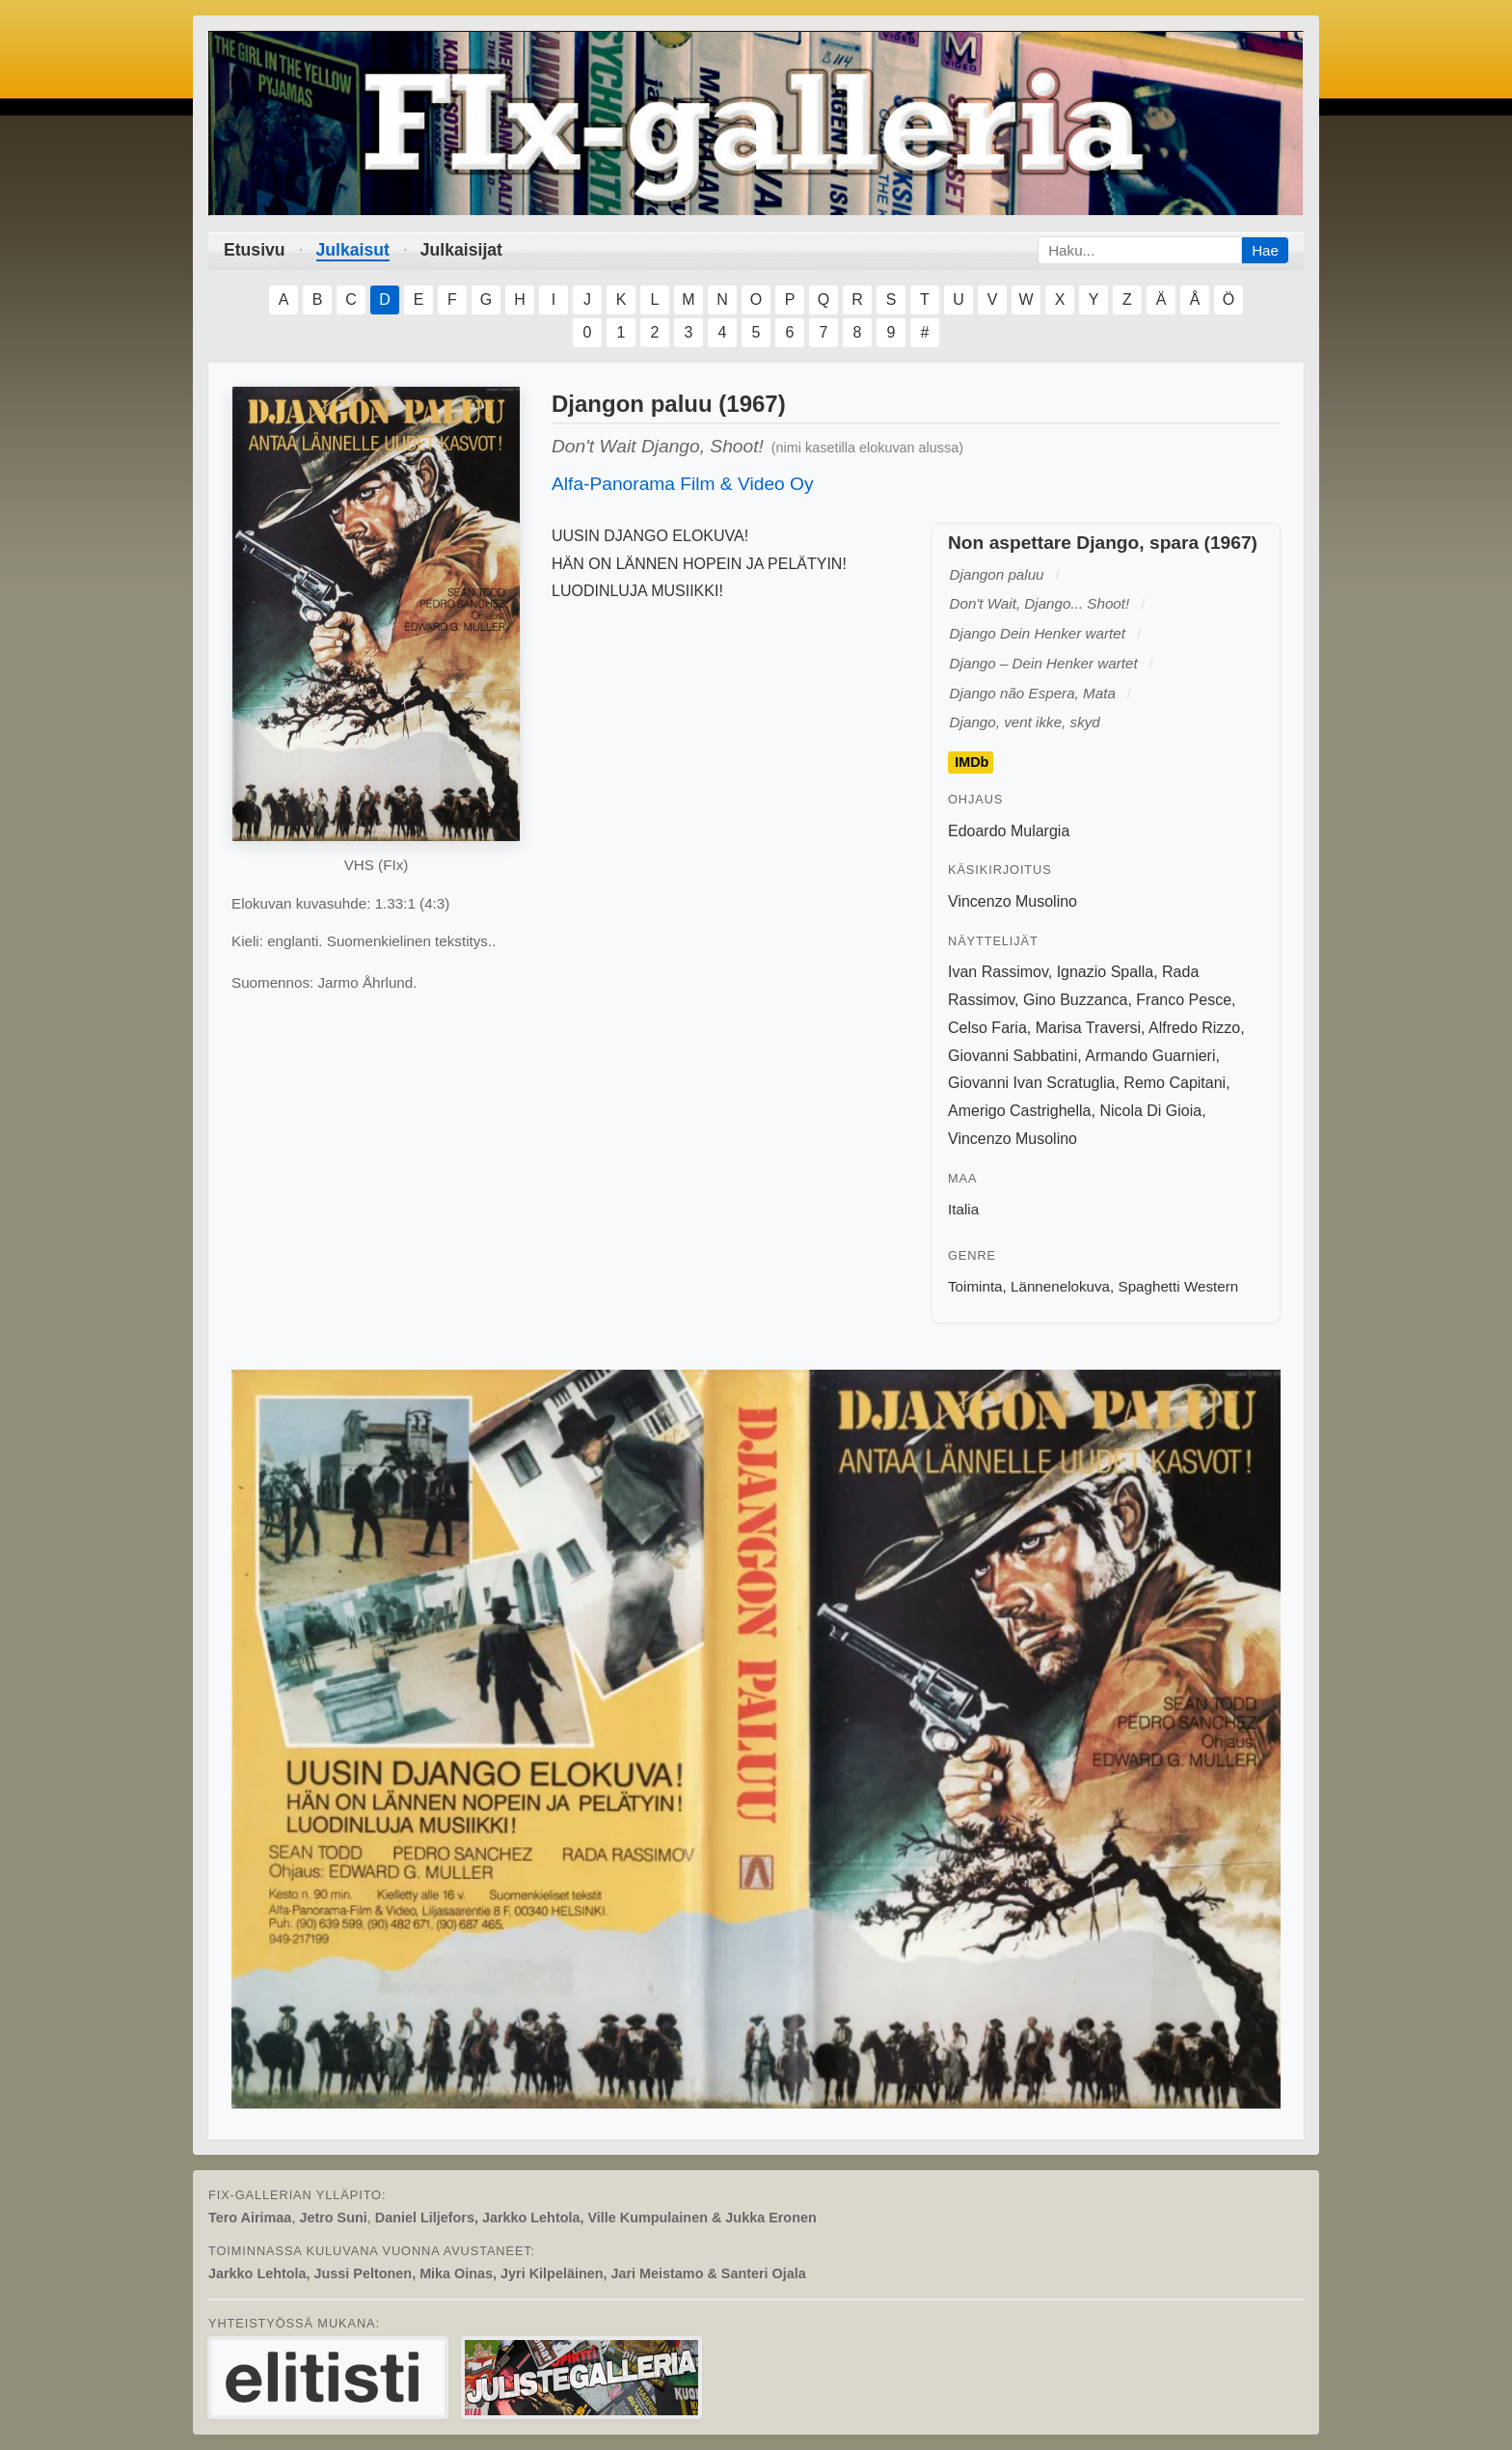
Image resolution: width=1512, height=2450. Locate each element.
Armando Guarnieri (1150, 1056)
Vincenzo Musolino (1012, 901)
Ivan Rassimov (998, 972)
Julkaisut (353, 249)
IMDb (971, 763)
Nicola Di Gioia (1150, 1110)
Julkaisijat (461, 249)
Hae (1265, 250)
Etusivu (254, 249)
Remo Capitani (1174, 1083)
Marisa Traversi (1088, 1028)
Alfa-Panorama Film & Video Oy (683, 484)
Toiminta (975, 1286)
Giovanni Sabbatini (1012, 1056)
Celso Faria (987, 1028)
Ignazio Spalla (1105, 972)
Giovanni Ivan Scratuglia (1031, 1083)
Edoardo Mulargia (1008, 831)
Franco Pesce (1183, 1000)
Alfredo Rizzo (1194, 1028)
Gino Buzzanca (1075, 1000)
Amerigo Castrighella (1020, 1110)
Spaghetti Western (1179, 1286)
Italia (963, 1209)
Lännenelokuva (1060, 1286)
